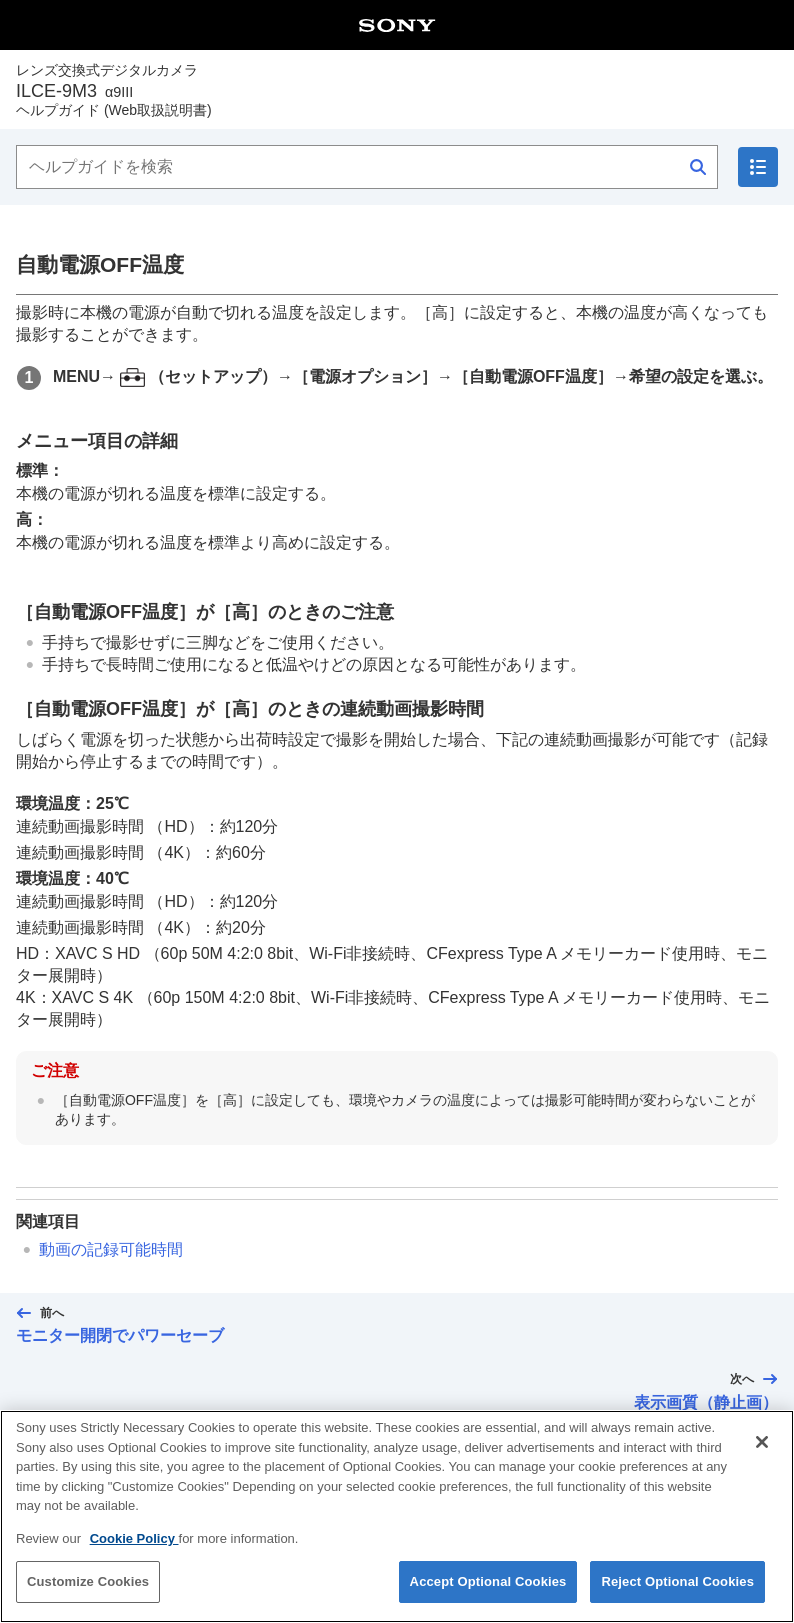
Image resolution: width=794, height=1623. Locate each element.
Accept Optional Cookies (488, 1593)
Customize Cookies (88, 1593)
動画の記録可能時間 (111, 1249)
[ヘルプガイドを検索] (367, 167)
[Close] (762, 1454)
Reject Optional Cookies (677, 1593)
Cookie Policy (134, 1549)
